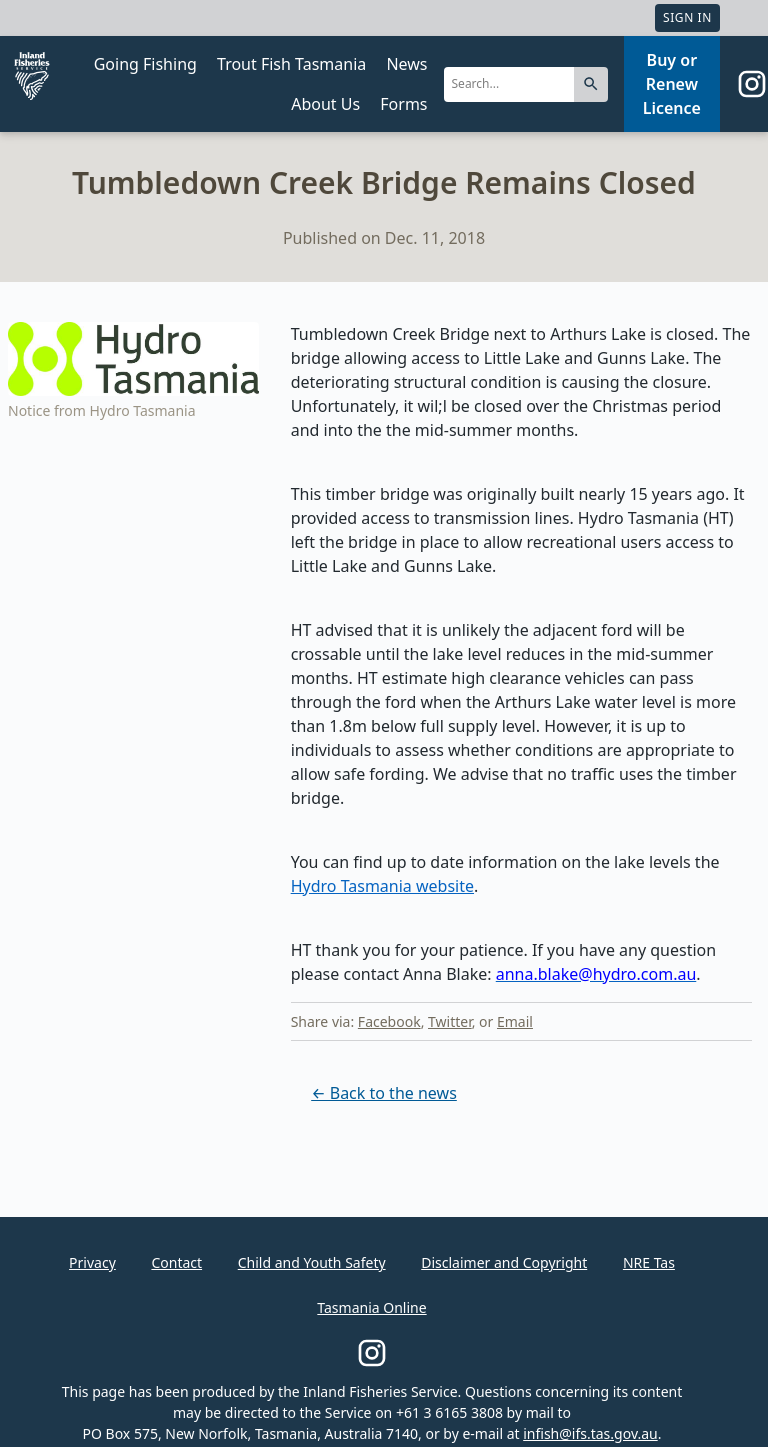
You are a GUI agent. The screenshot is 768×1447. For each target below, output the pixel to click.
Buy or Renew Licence (672, 84)
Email (515, 1021)
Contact (176, 1262)
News (406, 64)
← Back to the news (384, 1093)
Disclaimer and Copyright (504, 1262)
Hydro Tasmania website (382, 886)
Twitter (450, 1021)
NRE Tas (649, 1262)
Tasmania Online (371, 1307)
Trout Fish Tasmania (291, 64)
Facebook (389, 1021)
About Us (325, 104)
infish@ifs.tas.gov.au (590, 1433)
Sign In (687, 17)
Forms (403, 104)
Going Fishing (145, 64)
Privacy (92, 1262)
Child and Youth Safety (312, 1262)
